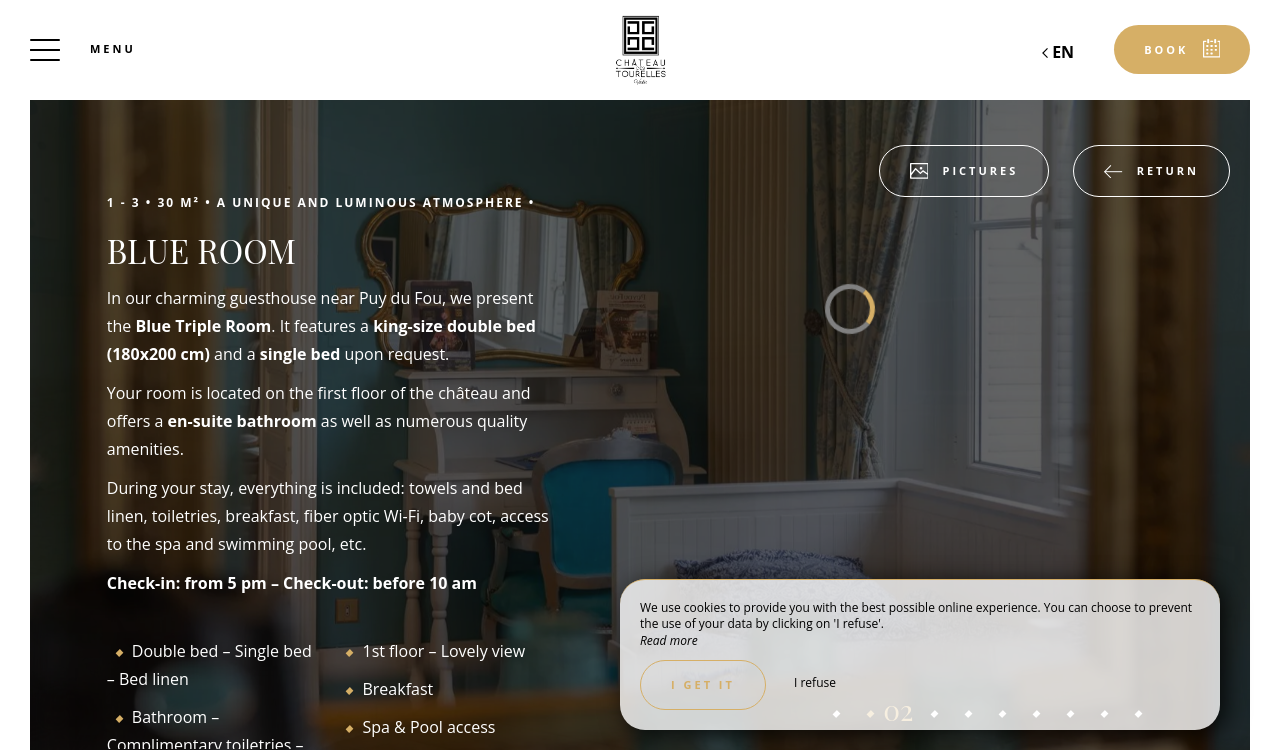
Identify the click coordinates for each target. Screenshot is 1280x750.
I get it (703, 684)
